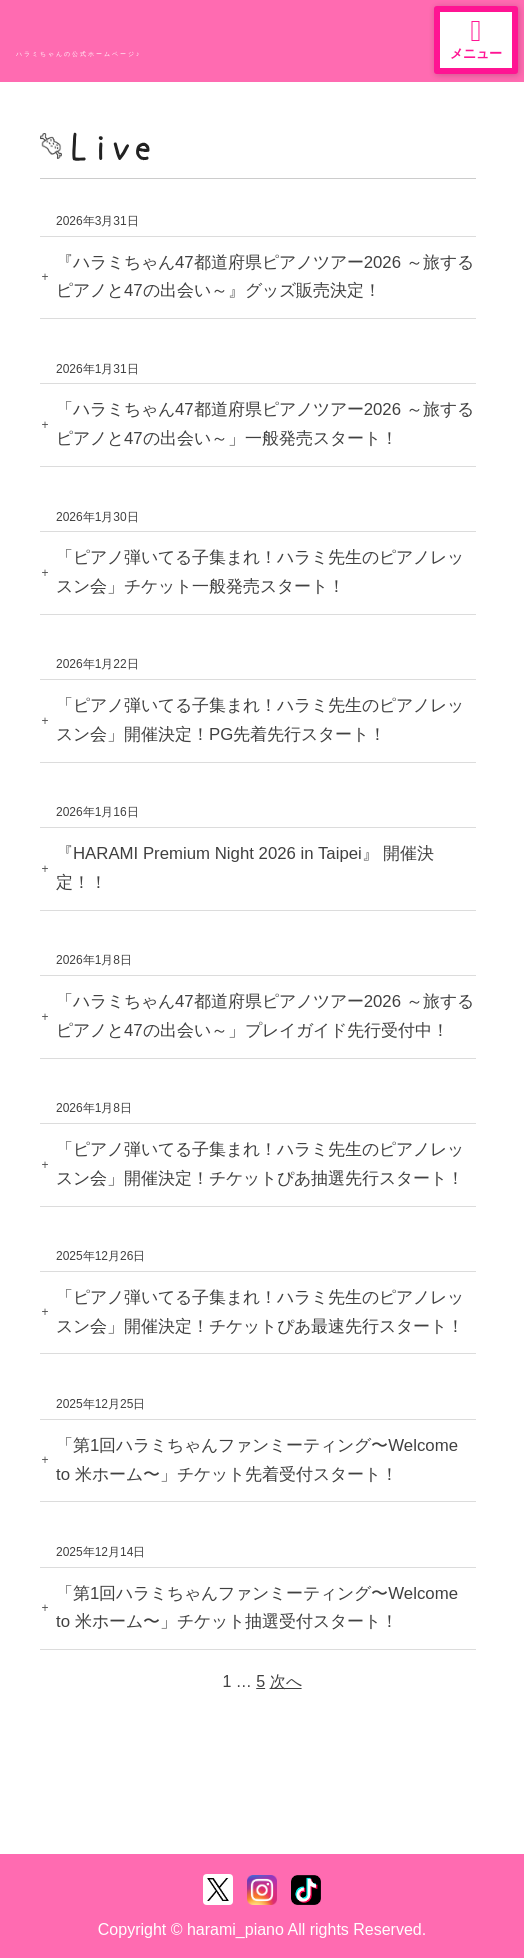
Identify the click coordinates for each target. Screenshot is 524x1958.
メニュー (476, 38)
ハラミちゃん (90, 34)
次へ (286, 1681)
